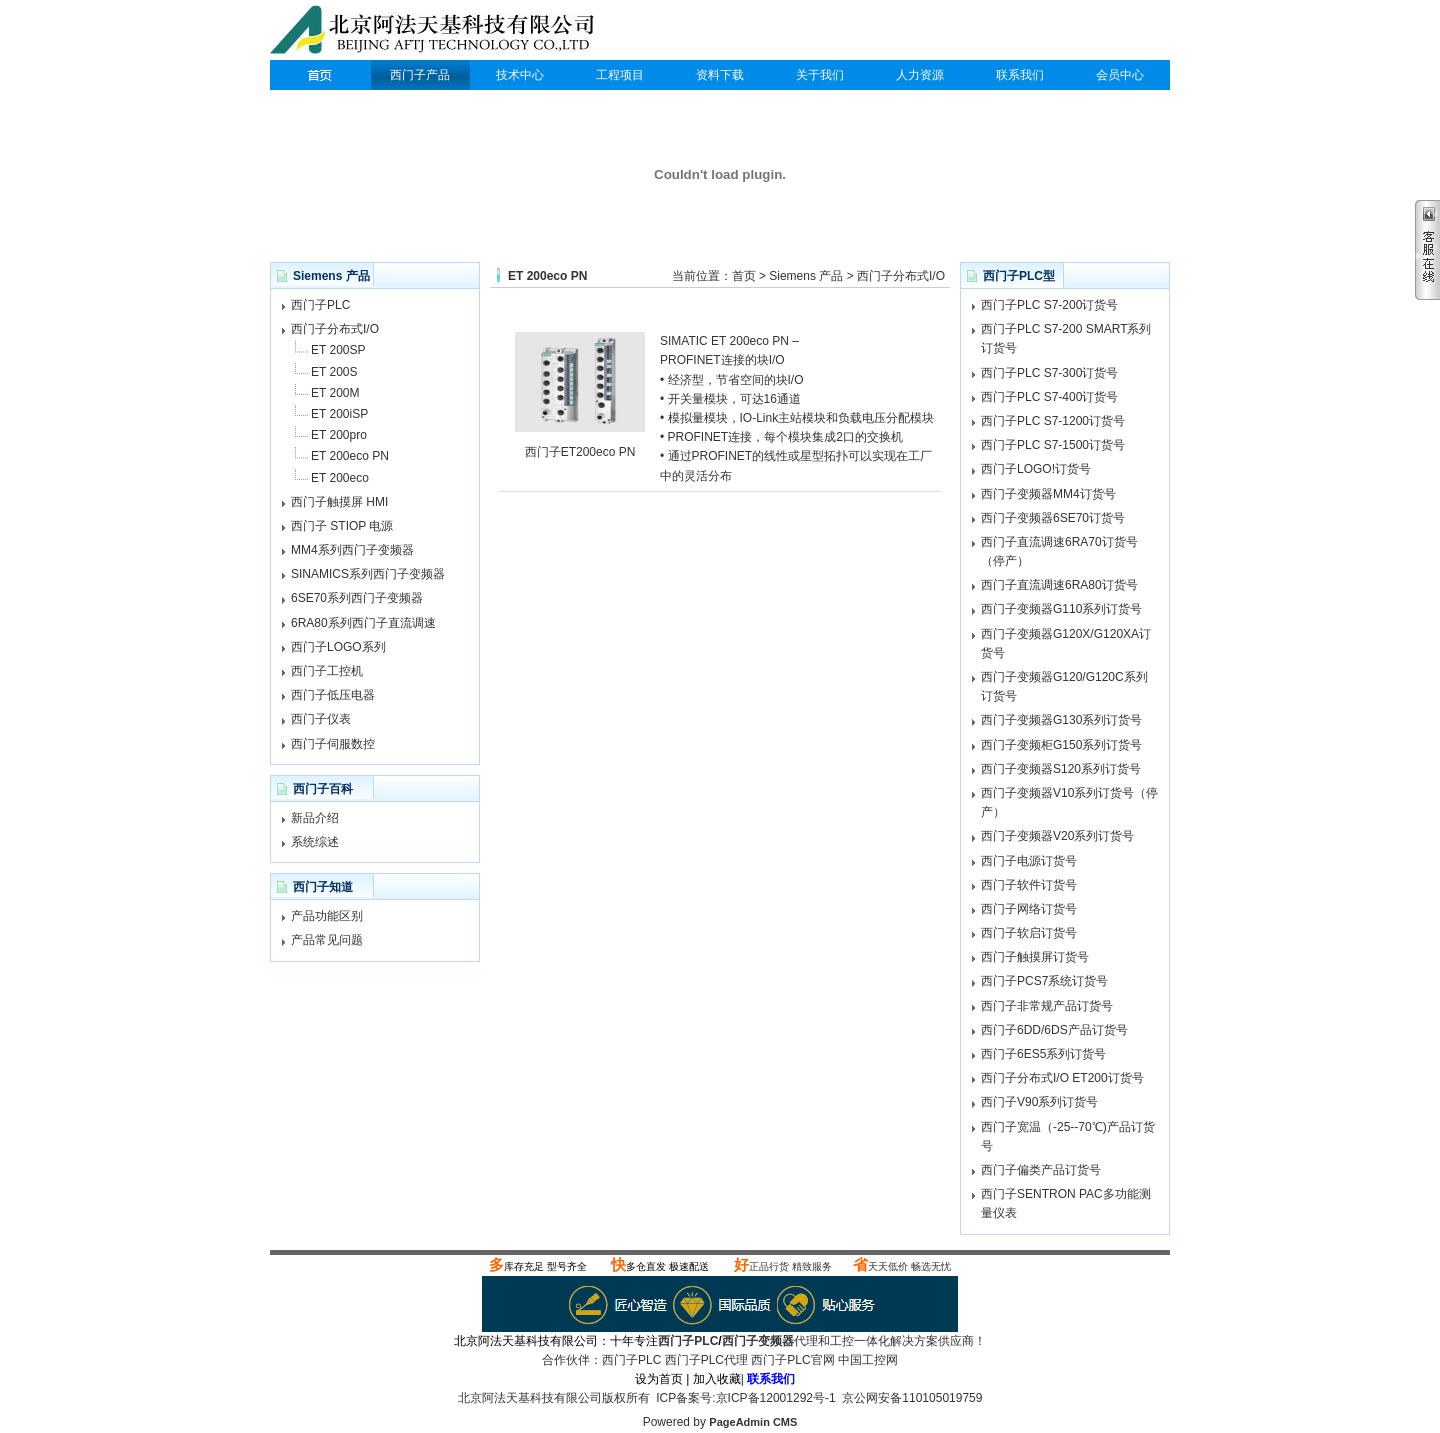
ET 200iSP (339, 414)
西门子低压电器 (333, 695)
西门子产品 (420, 75)
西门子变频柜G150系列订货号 (1061, 745)
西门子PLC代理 (437, 31)
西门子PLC (320, 75)
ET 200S (334, 372)
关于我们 (820, 75)
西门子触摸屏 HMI (339, 502)
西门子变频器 (758, 1341)
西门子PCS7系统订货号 (1044, 981)
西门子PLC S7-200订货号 (1049, 305)
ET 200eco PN (350, 456)
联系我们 (1020, 75)
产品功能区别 (327, 916)
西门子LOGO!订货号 (1036, 469)
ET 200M (335, 393)
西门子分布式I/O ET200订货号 (1062, 1078)
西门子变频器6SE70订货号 (1053, 518)
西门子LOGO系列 (338, 647)
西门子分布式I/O (335, 329)
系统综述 (315, 842)
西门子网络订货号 (1029, 909)
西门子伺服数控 (333, 744)
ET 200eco (340, 478)
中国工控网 (868, 1360)
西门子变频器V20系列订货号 (1057, 836)
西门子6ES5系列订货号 (1043, 1054)
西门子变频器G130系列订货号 (1061, 720)
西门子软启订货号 (1029, 933)
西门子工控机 (327, 671)
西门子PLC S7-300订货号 (1049, 373)
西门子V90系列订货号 (1039, 1102)
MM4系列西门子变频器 (352, 550)
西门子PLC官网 (792, 1360)
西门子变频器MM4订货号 (1048, 494)
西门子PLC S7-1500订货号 (1053, 445)
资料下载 (720, 75)
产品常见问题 (327, 940)
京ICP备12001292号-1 (776, 1398)
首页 (744, 276)
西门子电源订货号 (1029, 861)
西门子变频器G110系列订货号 (1061, 609)
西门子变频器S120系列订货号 (1061, 769)
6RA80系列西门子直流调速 (363, 623)
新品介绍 (315, 818)
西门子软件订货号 (1029, 885)
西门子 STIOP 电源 (342, 526)
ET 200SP (338, 350)
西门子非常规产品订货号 (1047, 1006)
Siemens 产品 (806, 276)
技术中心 (520, 75)
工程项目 (620, 75)
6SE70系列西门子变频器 (357, 598)
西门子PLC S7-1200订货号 (1053, 421)
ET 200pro (339, 435)
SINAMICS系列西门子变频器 (368, 574)
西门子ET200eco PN (580, 452)
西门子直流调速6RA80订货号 (1059, 585)
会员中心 (1120, 75)
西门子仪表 (321, 719)
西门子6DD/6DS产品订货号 (1054, 1030)
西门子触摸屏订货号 (1035, 957)
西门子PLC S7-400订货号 (1049, 397)
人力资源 (920, 75)
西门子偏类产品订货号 (1041, 1170)
